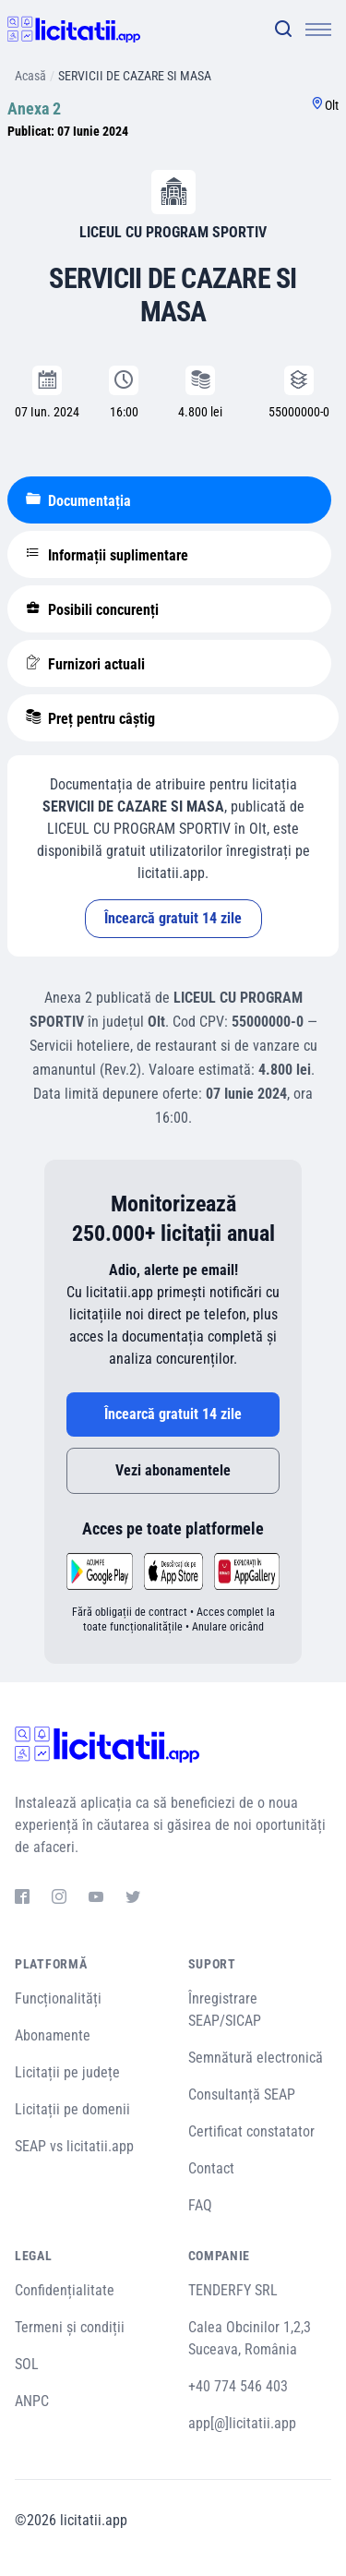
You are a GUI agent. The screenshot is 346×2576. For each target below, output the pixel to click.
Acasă (30, 75)
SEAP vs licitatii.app (74, 2146)
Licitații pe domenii (72, 2109)
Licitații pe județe (67, 2072)
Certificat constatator (251, 2131)
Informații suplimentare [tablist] (107, 555)
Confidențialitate (64, 2290)
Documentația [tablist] (78, 500)
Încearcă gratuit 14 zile (173, 918)
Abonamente (52, 2035)
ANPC (32, 2401)
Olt (332, 105)
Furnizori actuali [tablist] (85, 664)
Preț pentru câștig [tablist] (90, 718)
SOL (27, 2364)
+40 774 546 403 (238, 2386)
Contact (211, 2168)
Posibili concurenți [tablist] (92, 609)
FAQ (200, 2205)
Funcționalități (58, 1998)
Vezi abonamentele (173, 1470)
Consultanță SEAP (241, 2094)
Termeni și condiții (70, 2327)
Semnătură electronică (255, 2057)
